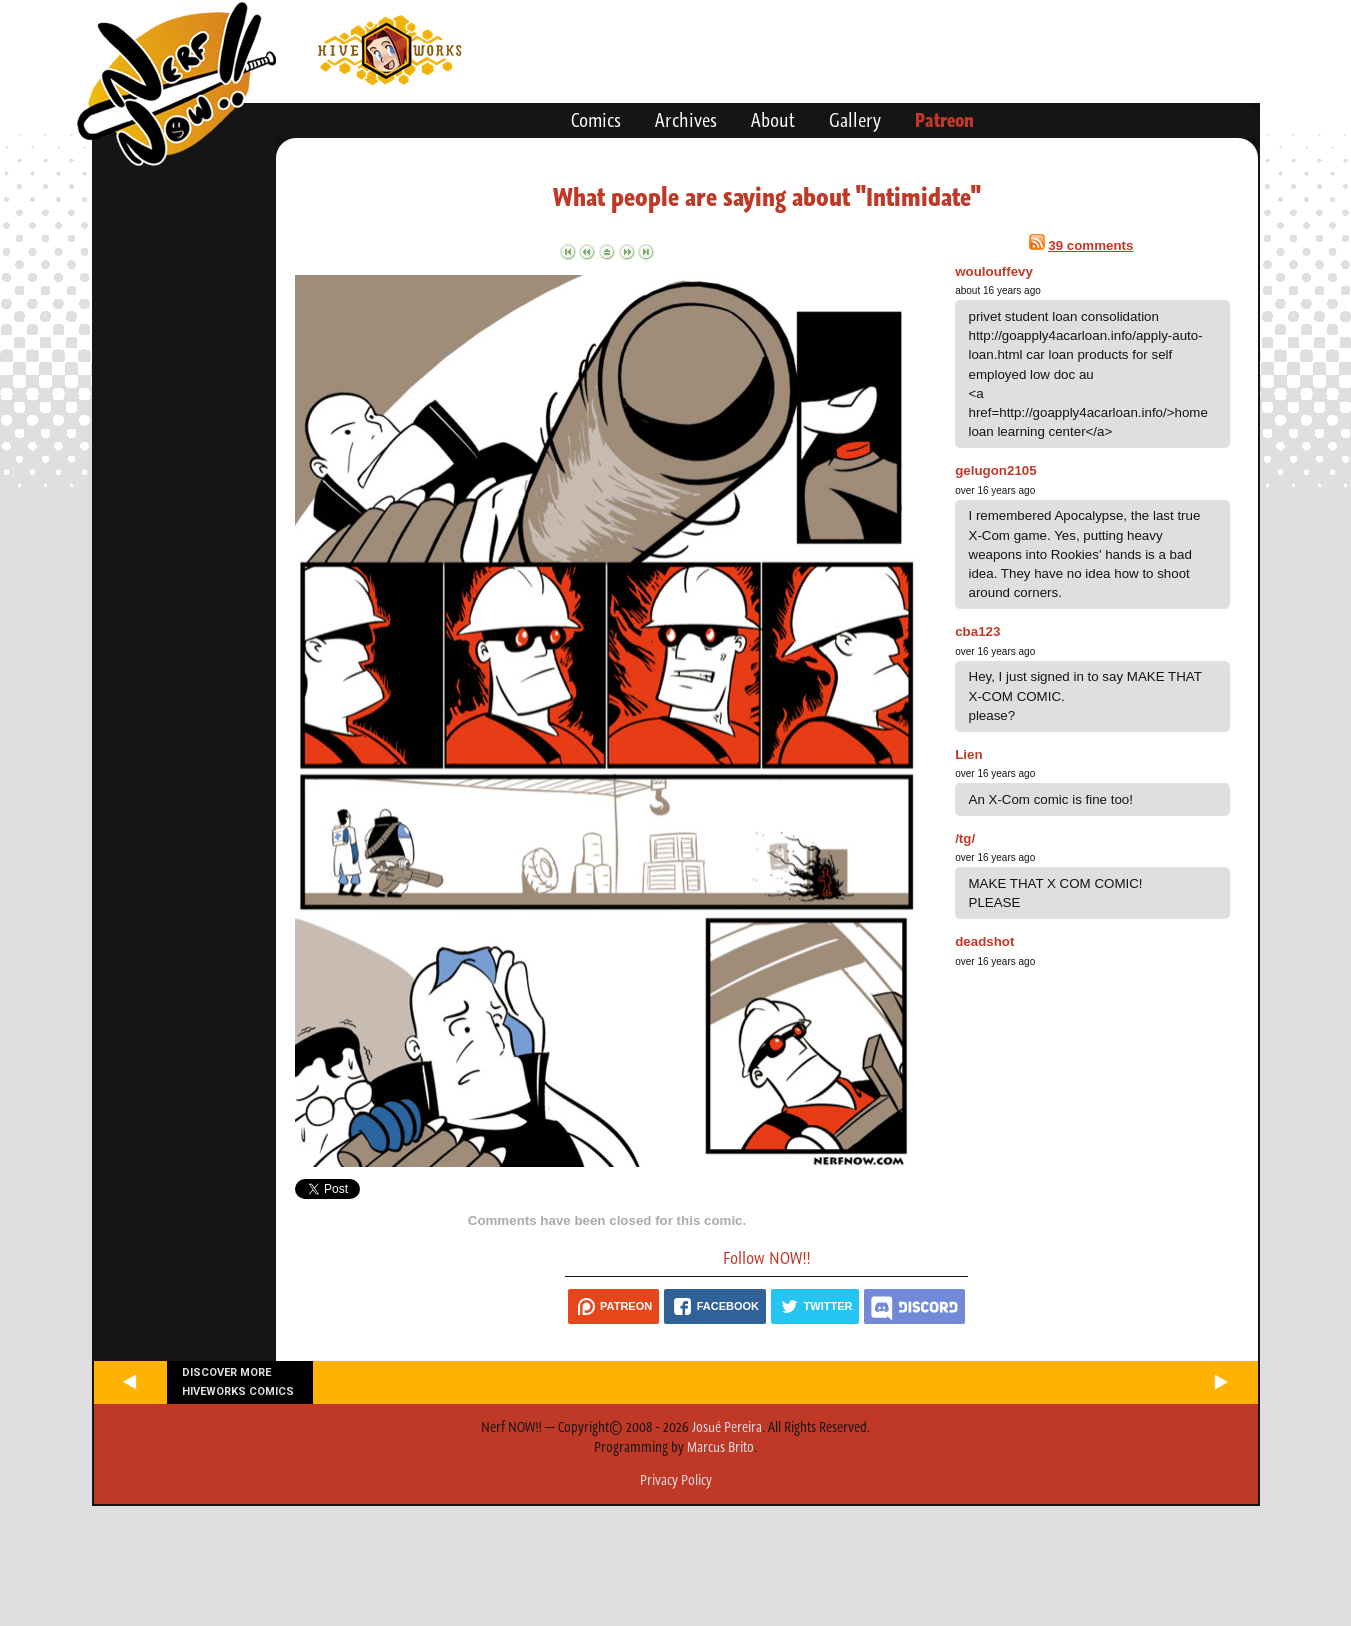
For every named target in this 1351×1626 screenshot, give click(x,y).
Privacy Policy (676, 1480)
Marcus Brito (720, 1447)
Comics (596, 120)
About (773, 120)
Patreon (944, 120)
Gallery (855, 120)
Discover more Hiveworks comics (238, 1382)
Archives (686, 120)
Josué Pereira (727, 1427)
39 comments (1090, 245)
